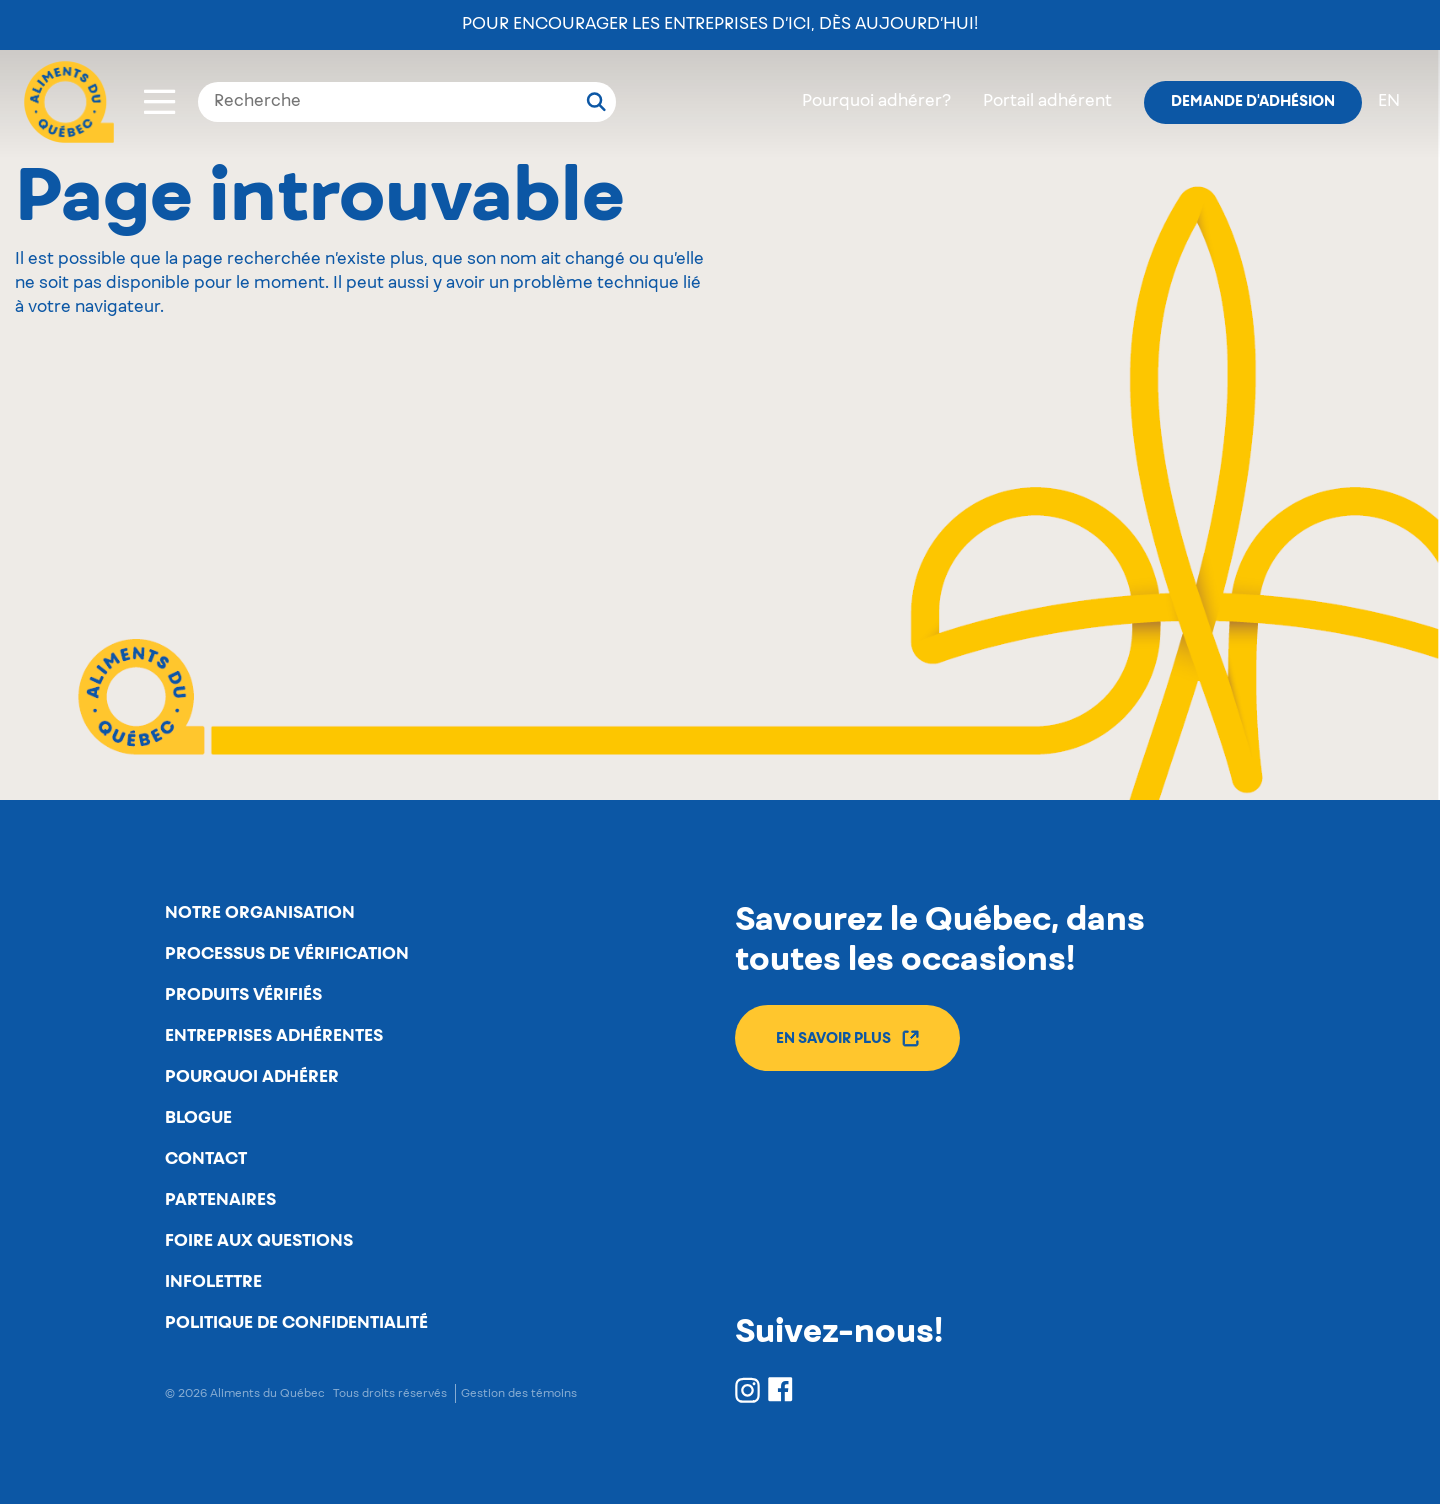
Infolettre (213, 1282)
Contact (206, 1159)
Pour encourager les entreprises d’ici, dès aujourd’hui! (720, 25)
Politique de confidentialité (296, 1323)
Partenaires (220, 1200)
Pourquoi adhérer (252, 1077)
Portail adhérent (1047, 102)
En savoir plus (847, 1038)
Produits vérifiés (243, 995)
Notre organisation (260, 913)
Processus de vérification (287, 954)
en (1389, 102)
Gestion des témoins (519, 1393)
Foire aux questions (259, 1241)
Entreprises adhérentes (274, 1036)
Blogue (198, 1118)
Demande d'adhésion (1253, 102)
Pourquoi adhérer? (876, 102)
